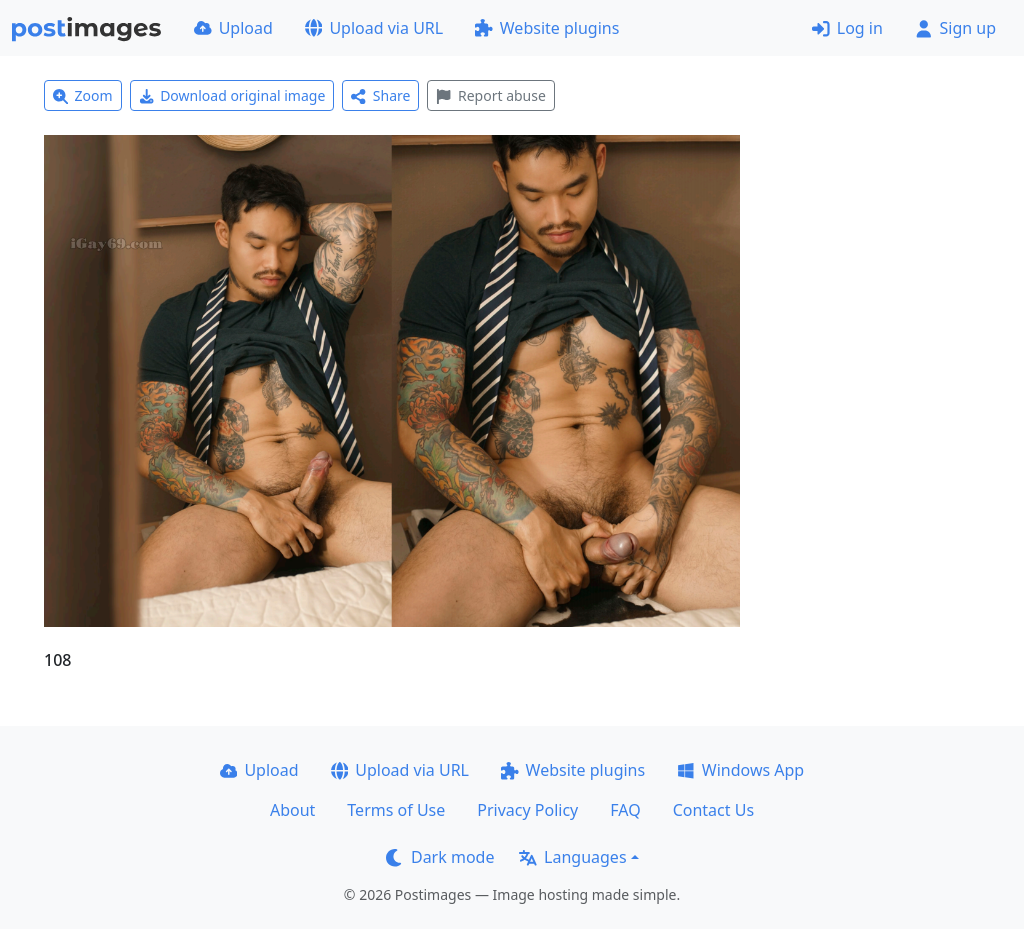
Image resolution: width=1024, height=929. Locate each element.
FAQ (625, 810)
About (292, 810)
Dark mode (440, 857)
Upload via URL (374, 28)
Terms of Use (396, 810)
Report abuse (490, 95)
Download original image (232, 95)
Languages (572, 857)
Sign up (955, 28)
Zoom (83, 95)
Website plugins (547, 28)
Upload (233, 28)
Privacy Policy (527, 810)
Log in (847, 28)
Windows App (740, 770)
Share (380, 95)
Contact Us (713, 810)
